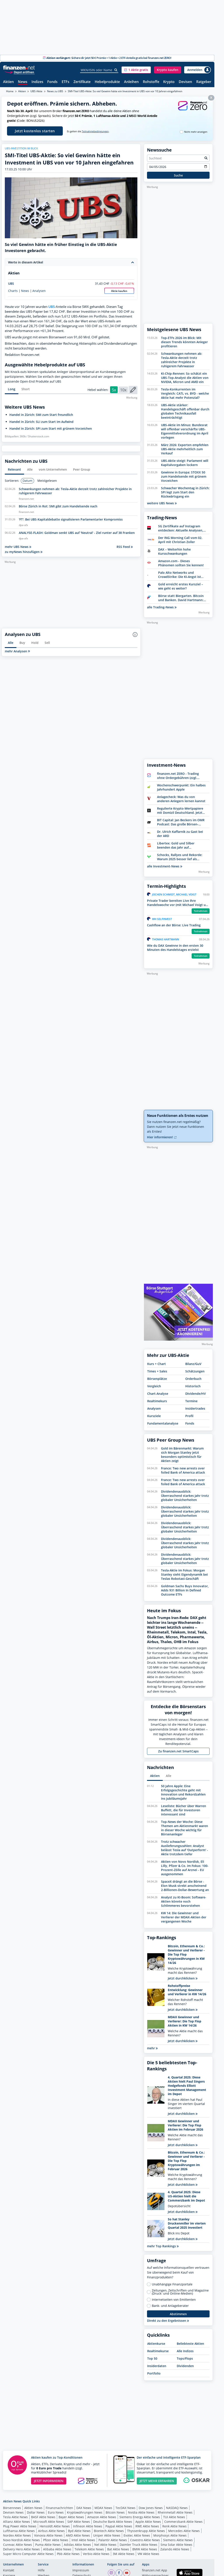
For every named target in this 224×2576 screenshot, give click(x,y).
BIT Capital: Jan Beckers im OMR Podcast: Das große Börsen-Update (181, 822)
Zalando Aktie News (174, 2549)
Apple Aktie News (148, 2522)
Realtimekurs (157, 1401)
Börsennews (12, 2508)
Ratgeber (203, 82)
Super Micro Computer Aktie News (28, 2554)
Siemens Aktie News (178, 2540)
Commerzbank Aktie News (183, 2522)
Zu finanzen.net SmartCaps (178, 1751)
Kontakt (8, 2570)
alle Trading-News (162, 607)
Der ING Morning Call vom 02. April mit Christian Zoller (180, 540)
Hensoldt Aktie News (55, 2526)
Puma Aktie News (48, 2544)
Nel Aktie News (105, 2544)
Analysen (39, 291)
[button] (136, 69)
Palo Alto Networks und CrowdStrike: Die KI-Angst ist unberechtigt (179, 574)
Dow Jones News (151, 2508)
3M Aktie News (123, 2554)
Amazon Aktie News (101, 2517)
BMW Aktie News (144, 2549)
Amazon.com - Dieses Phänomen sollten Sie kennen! (181, 563)
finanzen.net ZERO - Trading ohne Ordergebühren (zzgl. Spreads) (178, 776)
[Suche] (116, 70)
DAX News (83, 2508)
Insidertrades (195, 1408)
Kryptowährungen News (84, 2512)
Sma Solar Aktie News (176, 2544)
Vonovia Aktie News (48, 2535)
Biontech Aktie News (109, 2531)
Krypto (169, 82)
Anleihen (131, 82)
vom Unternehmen (53, 469)
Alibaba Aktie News (57, 2549)
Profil (189, 1416)
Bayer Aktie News (71, 2517)
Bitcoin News (115, 2512)
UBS (11, 283)
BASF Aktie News (43, 2517)
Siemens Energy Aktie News (139, 2517)
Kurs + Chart (156, 1364)
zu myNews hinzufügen (23, 552)
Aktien (8, 82)
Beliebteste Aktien (190, 2343)
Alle (30, 469)
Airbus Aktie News (51, 2531)
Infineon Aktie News (87, 2526)
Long (11, 389)
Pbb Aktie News (68, 2554)
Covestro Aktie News (145, 2540)
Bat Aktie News (118, 2549)
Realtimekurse (158, 2351)
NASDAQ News (177, 2508)
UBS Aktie (36, 91)
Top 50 (152, 2358)
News (22, 82)
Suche (178, 175)
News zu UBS (55, 91)
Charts (13, 291)
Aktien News (33, 2508)
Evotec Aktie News (137, 2535)
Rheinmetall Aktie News (175, 2512)
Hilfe (41, 2570)
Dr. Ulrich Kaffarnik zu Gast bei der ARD (180, 834)
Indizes (37, 82)
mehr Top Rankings (163, 2246)
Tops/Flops (185, 2358)
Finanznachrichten (59, 2508)
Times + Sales (157, 1371)
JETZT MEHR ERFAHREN (157, 2481)
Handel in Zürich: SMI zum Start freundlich (41, 415)
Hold (34, 643)
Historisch (193, 1386)
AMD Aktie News (78, 2535)
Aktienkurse (156, 2343)
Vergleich (154, 1386)
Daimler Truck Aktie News (138, 2544)
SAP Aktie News (78, 2522)
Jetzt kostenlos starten (35, 131)
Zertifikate (82, 82)
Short (25, 389)
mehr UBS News (18, 547)
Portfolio (154, 2373)
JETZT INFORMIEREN (48, 2481)
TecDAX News (125, 2508)
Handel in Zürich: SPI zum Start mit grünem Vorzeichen (50, 428)
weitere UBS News (162, 503)
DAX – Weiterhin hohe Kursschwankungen (174, 551)
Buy (22, 643)
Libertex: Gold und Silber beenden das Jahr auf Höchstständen (175, 845)
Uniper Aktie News (106, 2535)
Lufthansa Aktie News (19, 2531)
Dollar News (36, 2512)
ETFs (65, 82)
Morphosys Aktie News (170, 2535)
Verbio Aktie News (96, 2554)
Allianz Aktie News (16, 2522)
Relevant (14, 469)
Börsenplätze (157, 1379)
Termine (191, 1401)
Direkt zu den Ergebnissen (168, 2320)
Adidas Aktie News (77, 2544)
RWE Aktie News (147, 2526)
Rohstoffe (151, 82)
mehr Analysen (17, 651)
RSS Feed (125, 547)
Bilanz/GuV (193, 1364)
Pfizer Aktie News (55, 2540)
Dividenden (185, 2366)
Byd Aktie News (79, 2531)
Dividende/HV (195, 1393)
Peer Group (81, 469)
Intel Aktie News (83, 2540)
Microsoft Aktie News (48, 2522)
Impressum (80, 2570)
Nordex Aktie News (17, 2535)
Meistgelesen (47, 480)
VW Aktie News (148, 2554)
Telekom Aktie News (89, 2549)
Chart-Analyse (157, 1393)
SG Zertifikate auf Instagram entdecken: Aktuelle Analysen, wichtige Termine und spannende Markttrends (180, 528)
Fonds (52, 82)
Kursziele (154, 1416)
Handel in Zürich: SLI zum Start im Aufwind (41, 422)
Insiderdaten (156, 2366)
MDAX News (103, 2508)
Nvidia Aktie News (141, 2512)
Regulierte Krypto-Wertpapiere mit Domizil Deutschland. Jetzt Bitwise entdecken (180, 810)
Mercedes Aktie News (184, 2531)
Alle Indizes (185, 2351)
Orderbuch (193, 1379)
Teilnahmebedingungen (95, 131)
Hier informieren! (162, 1137)
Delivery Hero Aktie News (21, 2549)
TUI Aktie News (174, 2517)
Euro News (56, 2512)
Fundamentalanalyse (162, 1423)
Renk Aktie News (174, 2526)
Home (10, 91)
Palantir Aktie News (112, 2540)
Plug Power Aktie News (19, 2526)
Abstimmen (178, 2314)
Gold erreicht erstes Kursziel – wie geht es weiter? (180, 586)
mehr (152, 2048)
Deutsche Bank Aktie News (112, 2522)
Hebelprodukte (107, 82)
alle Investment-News (164, 866)
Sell (47, 643)
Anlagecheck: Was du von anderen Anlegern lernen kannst (181, 799)
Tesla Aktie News (15, 2517)
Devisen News (13, 2512)
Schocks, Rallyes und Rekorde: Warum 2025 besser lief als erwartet (179, 857)
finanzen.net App (154, 2570)
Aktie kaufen (119, 291)
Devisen (185, 82)
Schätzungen (195, 1371)
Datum (27, 480)
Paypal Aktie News (118, 2526)
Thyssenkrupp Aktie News (146, 2531)
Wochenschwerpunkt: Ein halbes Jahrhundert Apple (181, 787)
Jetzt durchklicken (183, 1978)
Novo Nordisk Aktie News (21, 2540)
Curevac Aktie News (17, 2544)
